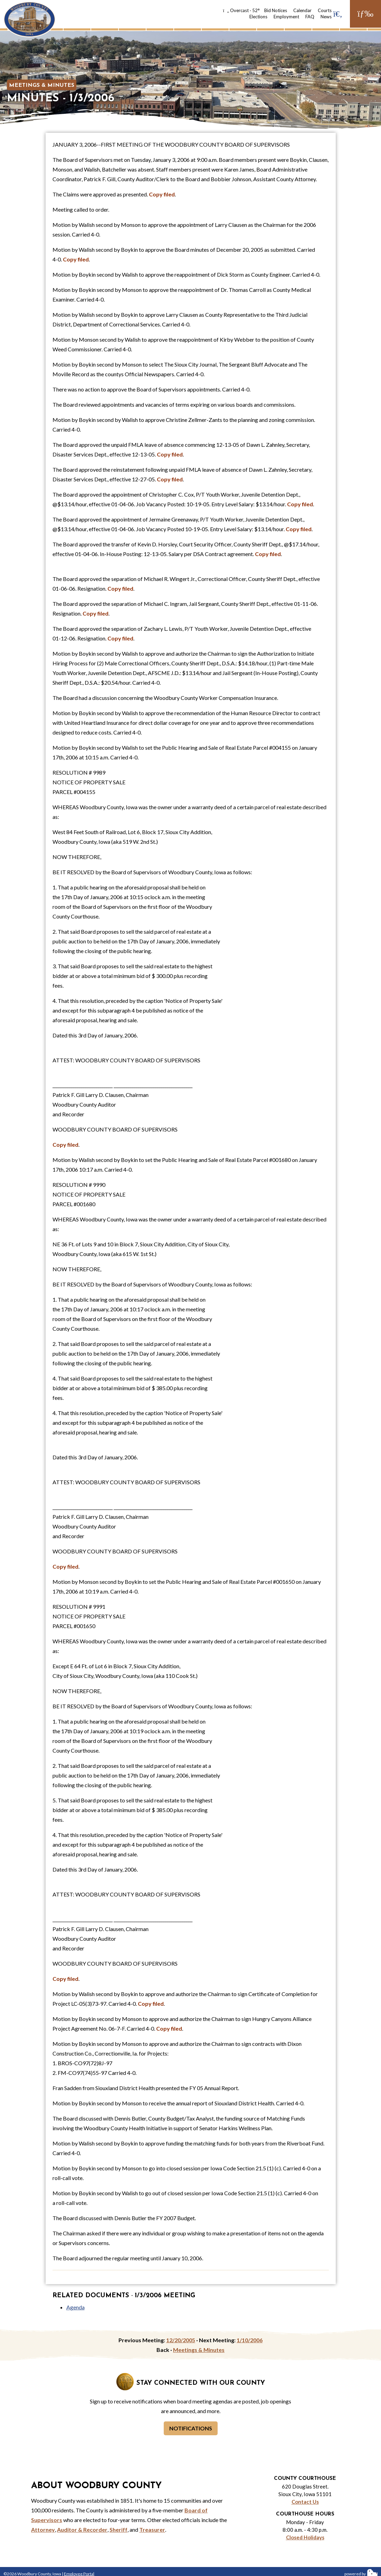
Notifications (190, 2428)
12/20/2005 (180, 2340)
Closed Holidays (305, 2537)
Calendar (302, 10)
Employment (286, 16)
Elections (258, 16)
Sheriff (118, 2529)
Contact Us (305, 2502)
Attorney (43, 2529)
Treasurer (152, 2529)
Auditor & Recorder (82, 2529)
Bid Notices (275, 10)
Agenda (75, 2307)
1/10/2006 (250, 2340)
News (326, 16)
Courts (325, 10)
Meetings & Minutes (41, 85)
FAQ (309, 16)
